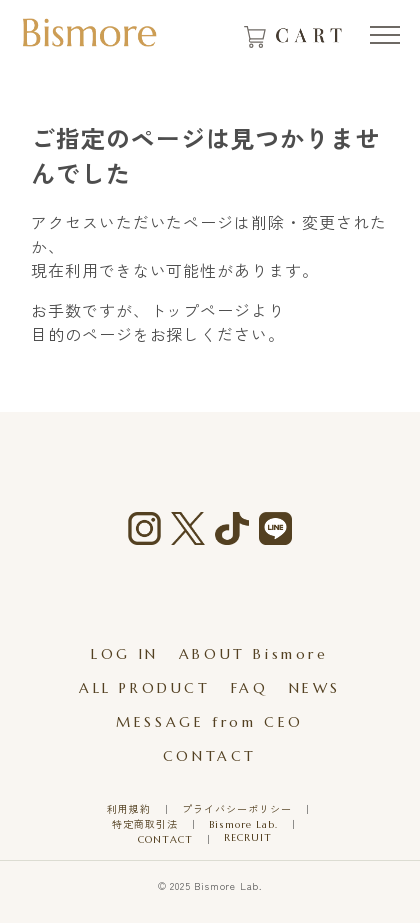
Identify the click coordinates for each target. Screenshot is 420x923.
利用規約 (129, 809)
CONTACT (210, 756)
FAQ (250, 688)
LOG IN (125, 654)
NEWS (315, 688)
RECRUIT (248, 837)
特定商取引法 (145, 824)
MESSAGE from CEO (210, 722)
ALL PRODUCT (145, 688)
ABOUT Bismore (254, 654)
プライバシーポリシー (237, 809)
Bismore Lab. (243, 824)
